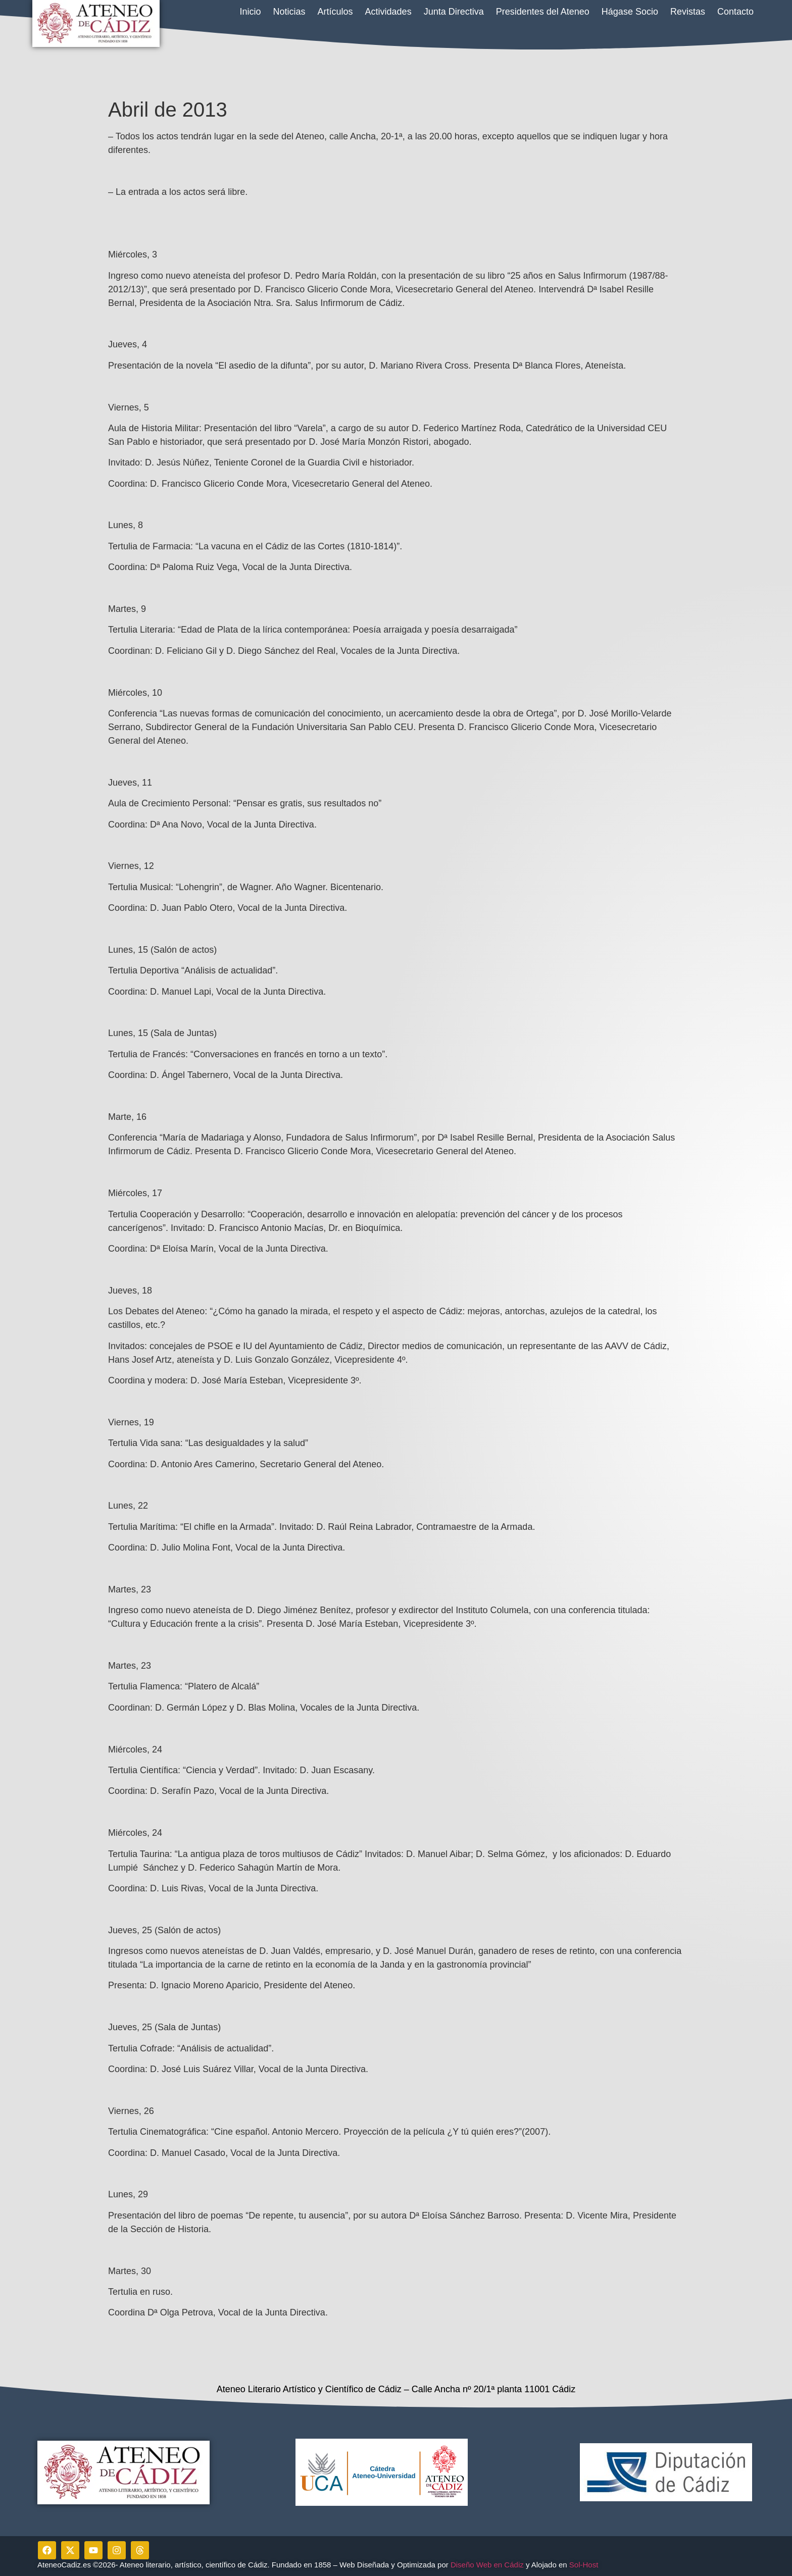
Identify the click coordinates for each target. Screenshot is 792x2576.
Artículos (335, 12)
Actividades (388, 12)
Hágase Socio (630, 12)
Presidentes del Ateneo (542, 12)
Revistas (687, 12)
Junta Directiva (454, 12)
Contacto (735, 12)
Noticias (289, 12)
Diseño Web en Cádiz (487, 2564)
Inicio (250, 12)
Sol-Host (585, 2564)
